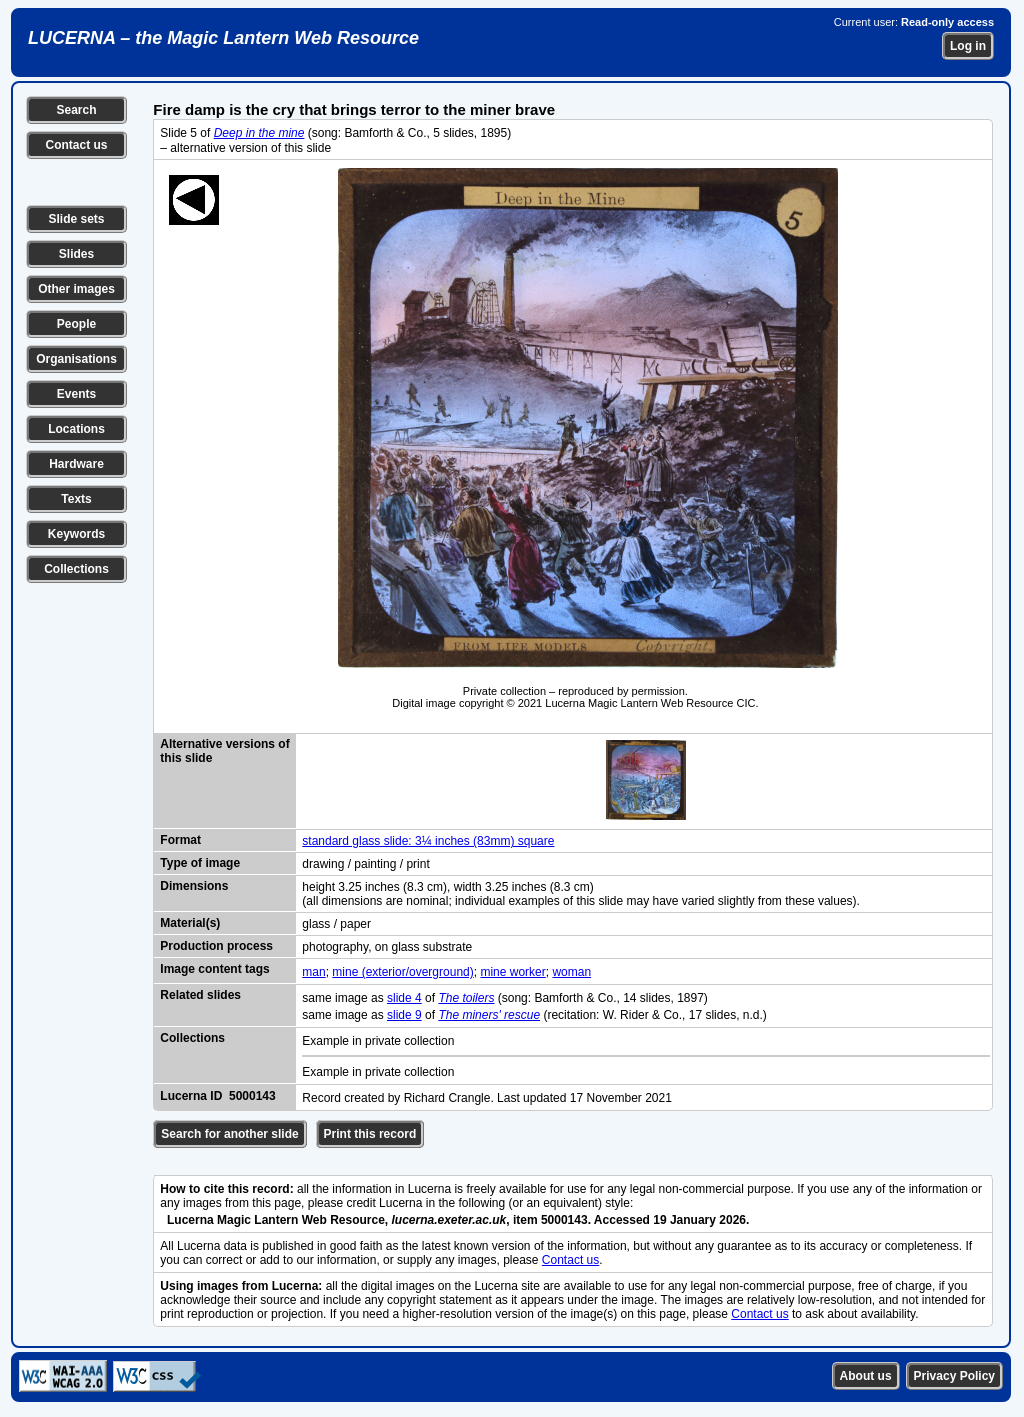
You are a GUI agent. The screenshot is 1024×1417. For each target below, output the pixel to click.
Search (76, 110)
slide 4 (404, 998)
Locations (76, 429)
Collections (76, 569)
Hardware (76, 464)
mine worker (512, 972)
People (76, 324)
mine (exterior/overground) (402, 972)
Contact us (76, 145)
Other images (76, 289)
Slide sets (76, 219)
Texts (76, 499)
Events (76, 394)
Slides (76, 254)
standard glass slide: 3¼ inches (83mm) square (428, 841)
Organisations (76, 359)
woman (571, 972)
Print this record (370, 1134)
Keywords (76, 534)
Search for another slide (229, 1134)
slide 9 (404, 1015)
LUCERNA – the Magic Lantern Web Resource (223, 38)
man (313, 972)
